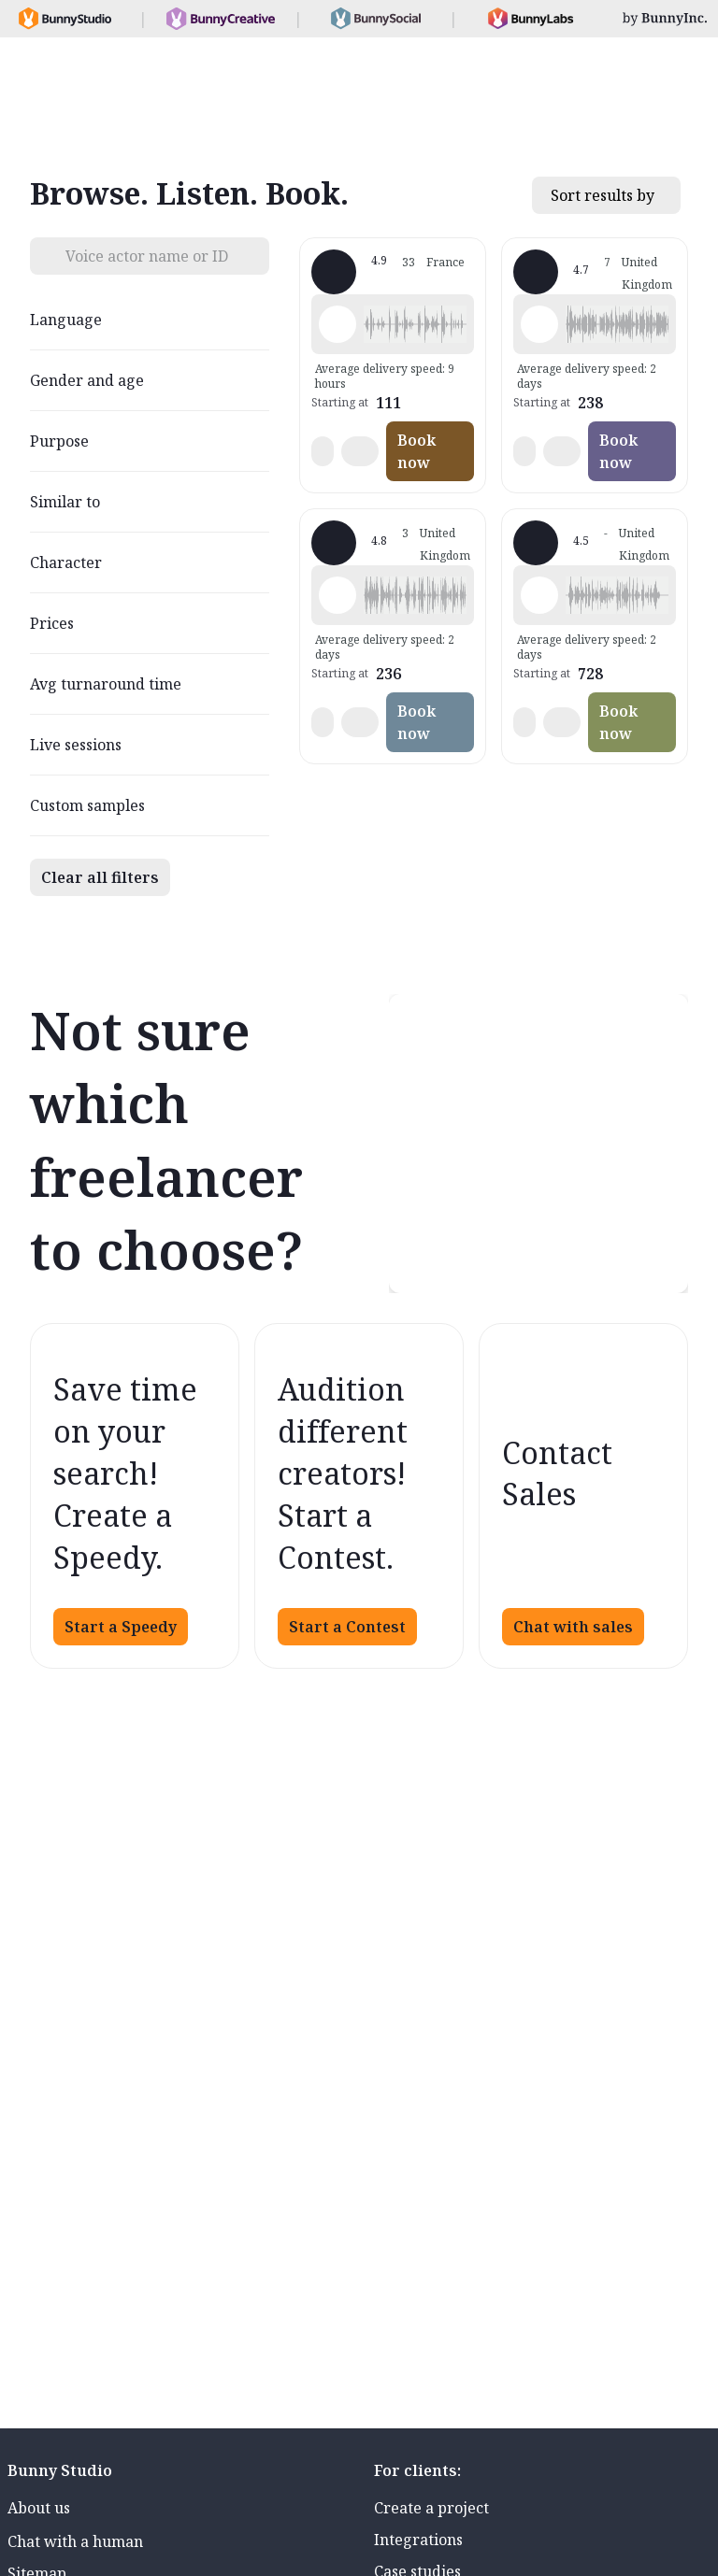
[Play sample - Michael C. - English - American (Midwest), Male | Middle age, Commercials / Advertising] (337, 324)
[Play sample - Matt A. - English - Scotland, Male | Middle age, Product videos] (337, 595)
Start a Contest (347, 1626)
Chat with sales (573, 1626)
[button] (415, 324)
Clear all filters (100, 877)
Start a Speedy (121, 1626)
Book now (416, 451)
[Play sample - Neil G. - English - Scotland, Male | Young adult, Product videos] (539, 595)
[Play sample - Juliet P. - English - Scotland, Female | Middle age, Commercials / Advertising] (539, 324)
